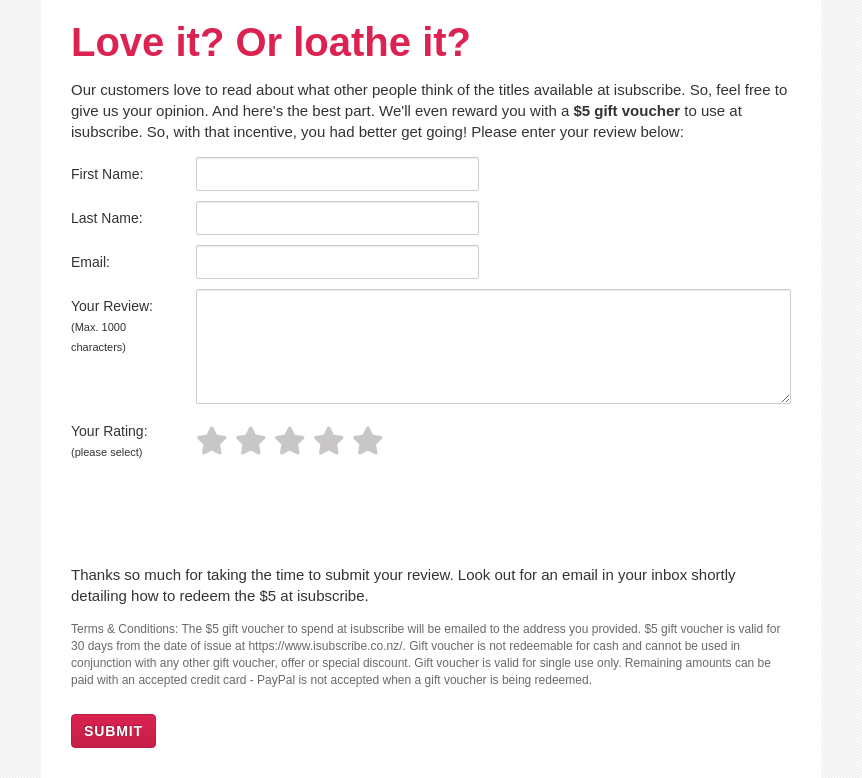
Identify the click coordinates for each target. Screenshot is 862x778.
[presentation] (223, 515)
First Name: (107, 174)
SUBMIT (113, 731)
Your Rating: (109, 440)
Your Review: (112, 325)
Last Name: (107, 218)
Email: (90, 262)
